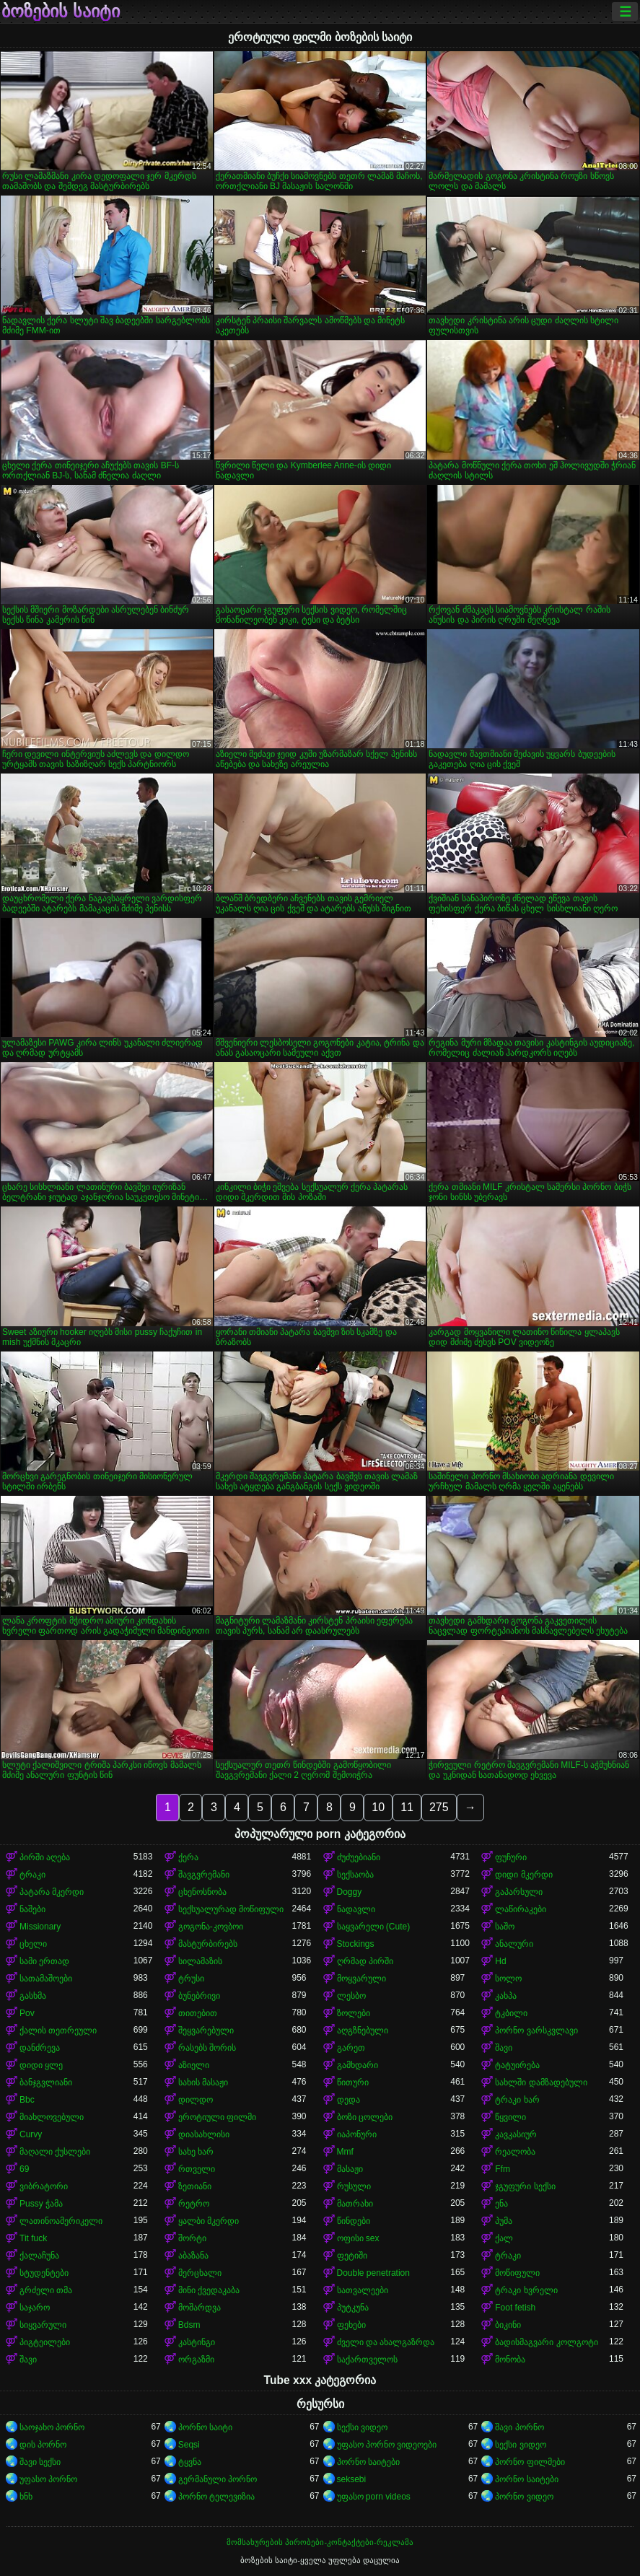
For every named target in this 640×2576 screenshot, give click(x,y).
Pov (27, 2013)
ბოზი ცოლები (365, 2117)
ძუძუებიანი (358, 1857)
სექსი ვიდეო (362, 2427)
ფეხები (351, 2325)
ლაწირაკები (520, 1909)
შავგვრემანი (203, 1875)
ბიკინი (508, 2325)
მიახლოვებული (51, 2117)
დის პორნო (42, 2445)
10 (378, 1807)
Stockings (355, 1944)
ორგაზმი (196, 2359)
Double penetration (373, 2273)
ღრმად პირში (365, 1961)
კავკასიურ (516, 2134)
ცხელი (33, 1944)
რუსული (354, 2186)
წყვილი (510, 2117)
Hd (500, 1961)
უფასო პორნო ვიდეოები (387, 2445)
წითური (353, 2082)
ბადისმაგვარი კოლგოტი (546, 2342)
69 (24, 2169)
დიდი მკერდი (523, 1875)
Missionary (40, 1927)
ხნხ (25, 2497)
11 (406, 1807)
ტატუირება (517, 2065)
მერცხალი (200, 2273)
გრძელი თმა (45, 2290)
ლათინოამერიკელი (60, 2221)
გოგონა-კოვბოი (210, 1927)
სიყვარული (42, 2325)
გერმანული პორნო (217, 2479)
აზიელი (193, 2065)
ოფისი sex (358, 2238)
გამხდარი (357, 2065)
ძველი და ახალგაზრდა (386, 2342)
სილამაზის (200, 1961)
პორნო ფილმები (529, 2462)
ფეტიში (352, 2256)
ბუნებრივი (199, 1996)
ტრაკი (32, 1875)
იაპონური (357, 2134)
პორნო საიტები (368, 2462)
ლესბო (351, 1996)
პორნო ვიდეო (524, 2497)
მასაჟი (350, 2169)
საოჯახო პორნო (51, 2427)
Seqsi (189, 2445)
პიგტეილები (44, 2342)
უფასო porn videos (374, 2497)
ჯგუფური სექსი (525, 2186)
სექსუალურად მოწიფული (231, 1909)
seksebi (352, 2479)
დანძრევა (39, 2048)
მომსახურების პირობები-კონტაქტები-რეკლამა (320, 2542)
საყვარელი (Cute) (374, 1927)
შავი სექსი (40, 2462)
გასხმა (32, 1996)
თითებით (197, 2013)
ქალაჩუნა (39, 2256)
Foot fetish (515, 2308)
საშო (504, 1927)
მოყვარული (361, 1978)
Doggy (349, 1892)
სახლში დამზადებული (541, 2082)
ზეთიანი (194, 2186)
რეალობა (515, 2152)
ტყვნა (189, 2462)
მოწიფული (517, 2273)
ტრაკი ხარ (517, 2100)
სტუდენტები (44, 2273)
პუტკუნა (353, 2308)
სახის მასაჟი (203, 2082)
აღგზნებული (362, 2030)
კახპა (506, 1996)
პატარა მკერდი (51, 1892)
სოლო (508, 1978)
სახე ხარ (196, 2152)
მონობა (510, 2359)
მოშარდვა (199, 2308)
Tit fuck (33, 2238)
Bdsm (189, 2325)
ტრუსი (191, 1978)
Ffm (502, 2169)
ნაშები (32, 1909)
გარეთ (351, 2048)
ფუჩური (511, 1857)
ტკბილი (511, 2013)
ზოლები (353, 2013)
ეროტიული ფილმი (217, 2117)
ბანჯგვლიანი (45, 2082)
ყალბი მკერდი (208, 2221)
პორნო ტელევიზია (216, 2497)
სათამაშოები (45, 1978)
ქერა (188, 1857)
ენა (501, 2204)
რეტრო (193, 2204)
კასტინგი (196, 2342)
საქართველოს (367, 2359)
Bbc (27, 2100)
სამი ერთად (44, 1961)
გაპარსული (519, 1892)
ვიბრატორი (43, 2186)
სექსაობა (355, 1875)
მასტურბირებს (207, 1944)
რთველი (196, 2169)
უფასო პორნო (48, 2479)
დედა (348, 2100)
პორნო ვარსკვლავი (536, 2030)
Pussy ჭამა (41, 2204)
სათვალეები (362, 2290)
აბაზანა (193, 2256)
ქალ (504, 2238)
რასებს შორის (207, 2048)
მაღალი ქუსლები (54, 2152)
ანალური (514, 1944)
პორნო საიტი (205, 2427)
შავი (503, 2048)
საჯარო (34, 2308)
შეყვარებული (206, 2030)
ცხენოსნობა (202, 1892)
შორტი (192, 2238)
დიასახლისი (203, 2134)
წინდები (353, 2221)
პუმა (503, 2221)
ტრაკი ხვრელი (526, 2290)
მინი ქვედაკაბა (209, 2290)
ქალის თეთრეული (58, 2030)
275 (439, 1807)
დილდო (195, 2100)
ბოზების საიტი (60, 11)
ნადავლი (356, 1909)
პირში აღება (44, 1857)
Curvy (30, 2134)
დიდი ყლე (41, 2065)
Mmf (345, 2152)
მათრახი (355, 2204)
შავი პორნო (519, 2427)
